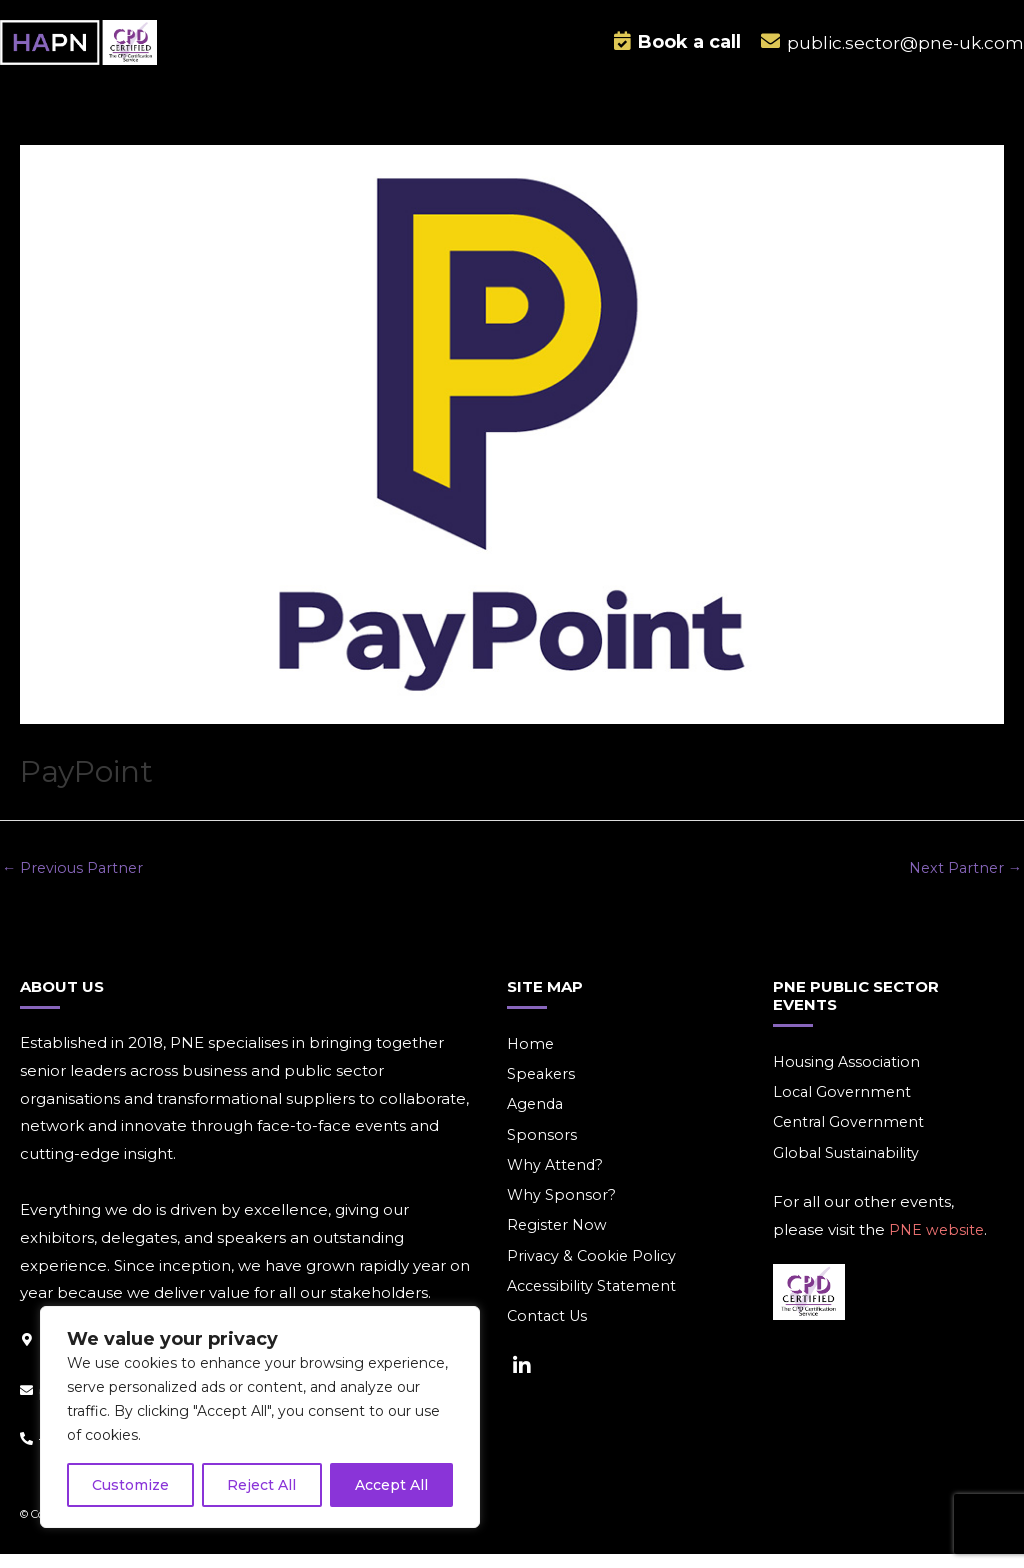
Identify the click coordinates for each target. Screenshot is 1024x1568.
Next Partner (963, 879)
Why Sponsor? (562, 1212)
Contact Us (549, 1336)
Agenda (537, 1119)
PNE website (938, 1245)
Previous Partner (75, 879)
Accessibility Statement (595, 1305)
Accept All (391, 1485)
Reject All (261, 1485)
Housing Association (849, 1075)
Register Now (558, 1243)
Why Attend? (557, 1181)
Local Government (844, 1106)
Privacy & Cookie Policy (594, 1274)
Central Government (851, 1137)
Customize (130, 1485)
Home (531, 1057)
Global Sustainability (848, 1168)
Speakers (542, 1088)
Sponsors (542, 1150)
